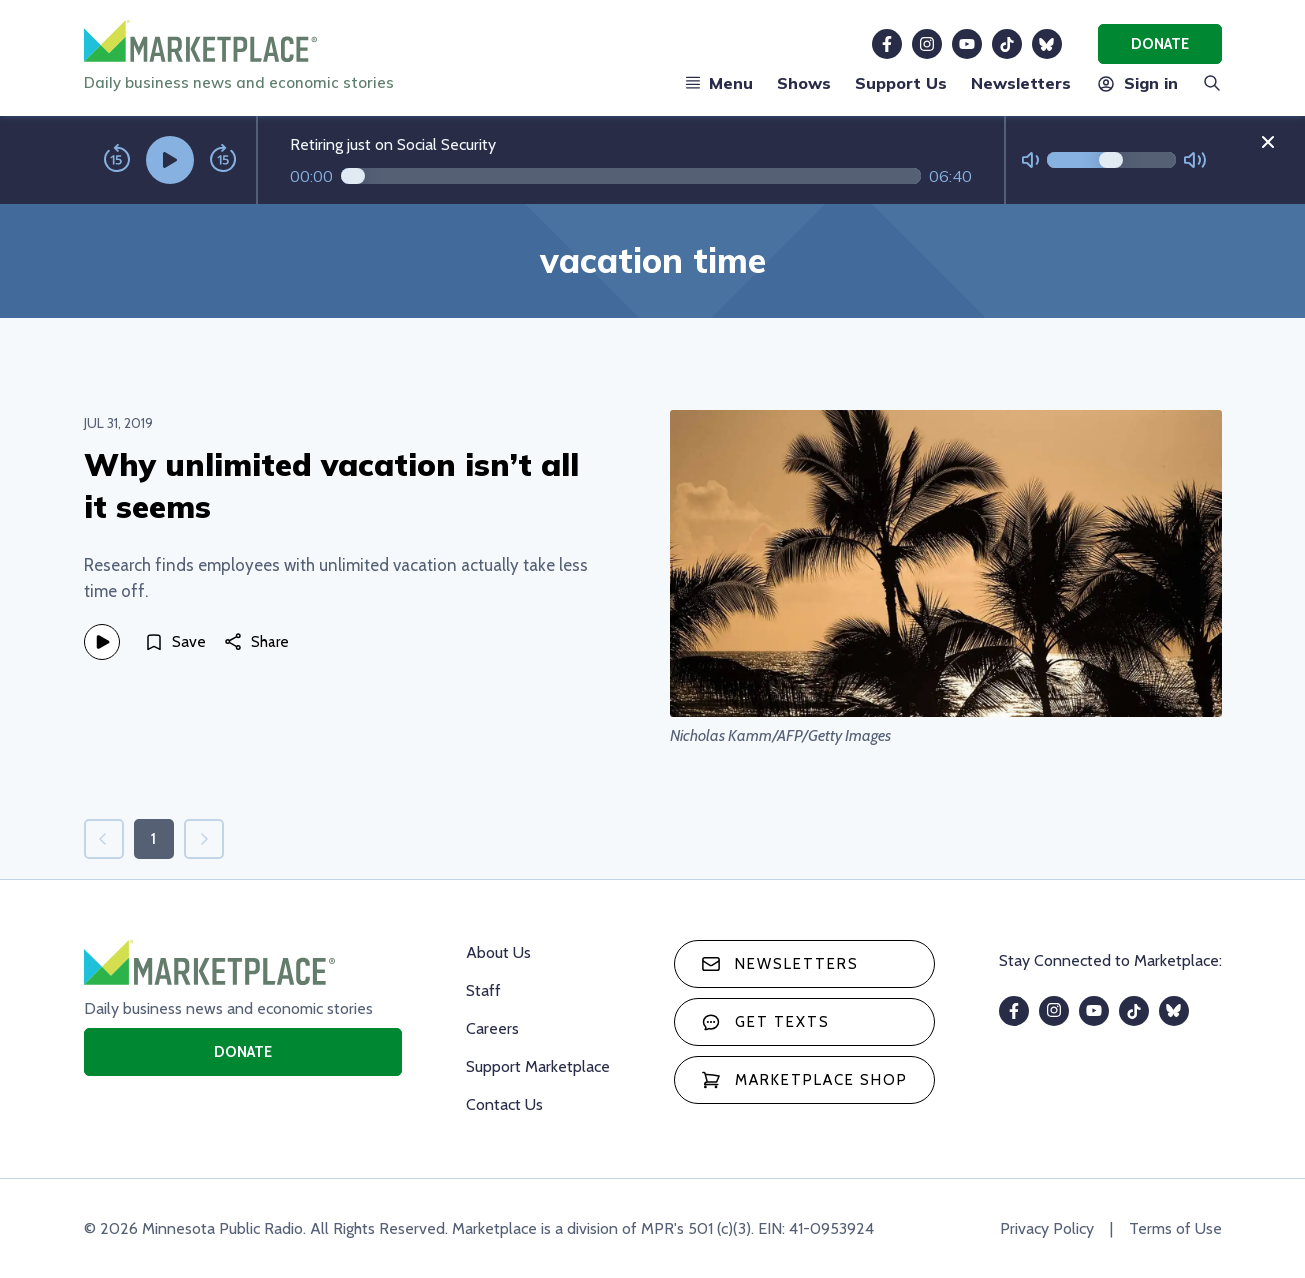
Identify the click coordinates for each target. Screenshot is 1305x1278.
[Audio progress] (631, 176)
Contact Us (504, 1104)
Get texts (765, 1022)
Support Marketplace (538, 1066)
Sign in (1136, 83)
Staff (483, 990)
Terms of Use (1175, 1228)
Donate (1160, 44)
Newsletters (1021, 83)
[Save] (175, 642)
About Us (498, 952)
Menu (719, 83)
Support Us (901, 83)
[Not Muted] (1030, 160)
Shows (804, 83)
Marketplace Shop (804, 1080)
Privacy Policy (1047, 1228)
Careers (492, 1028)
